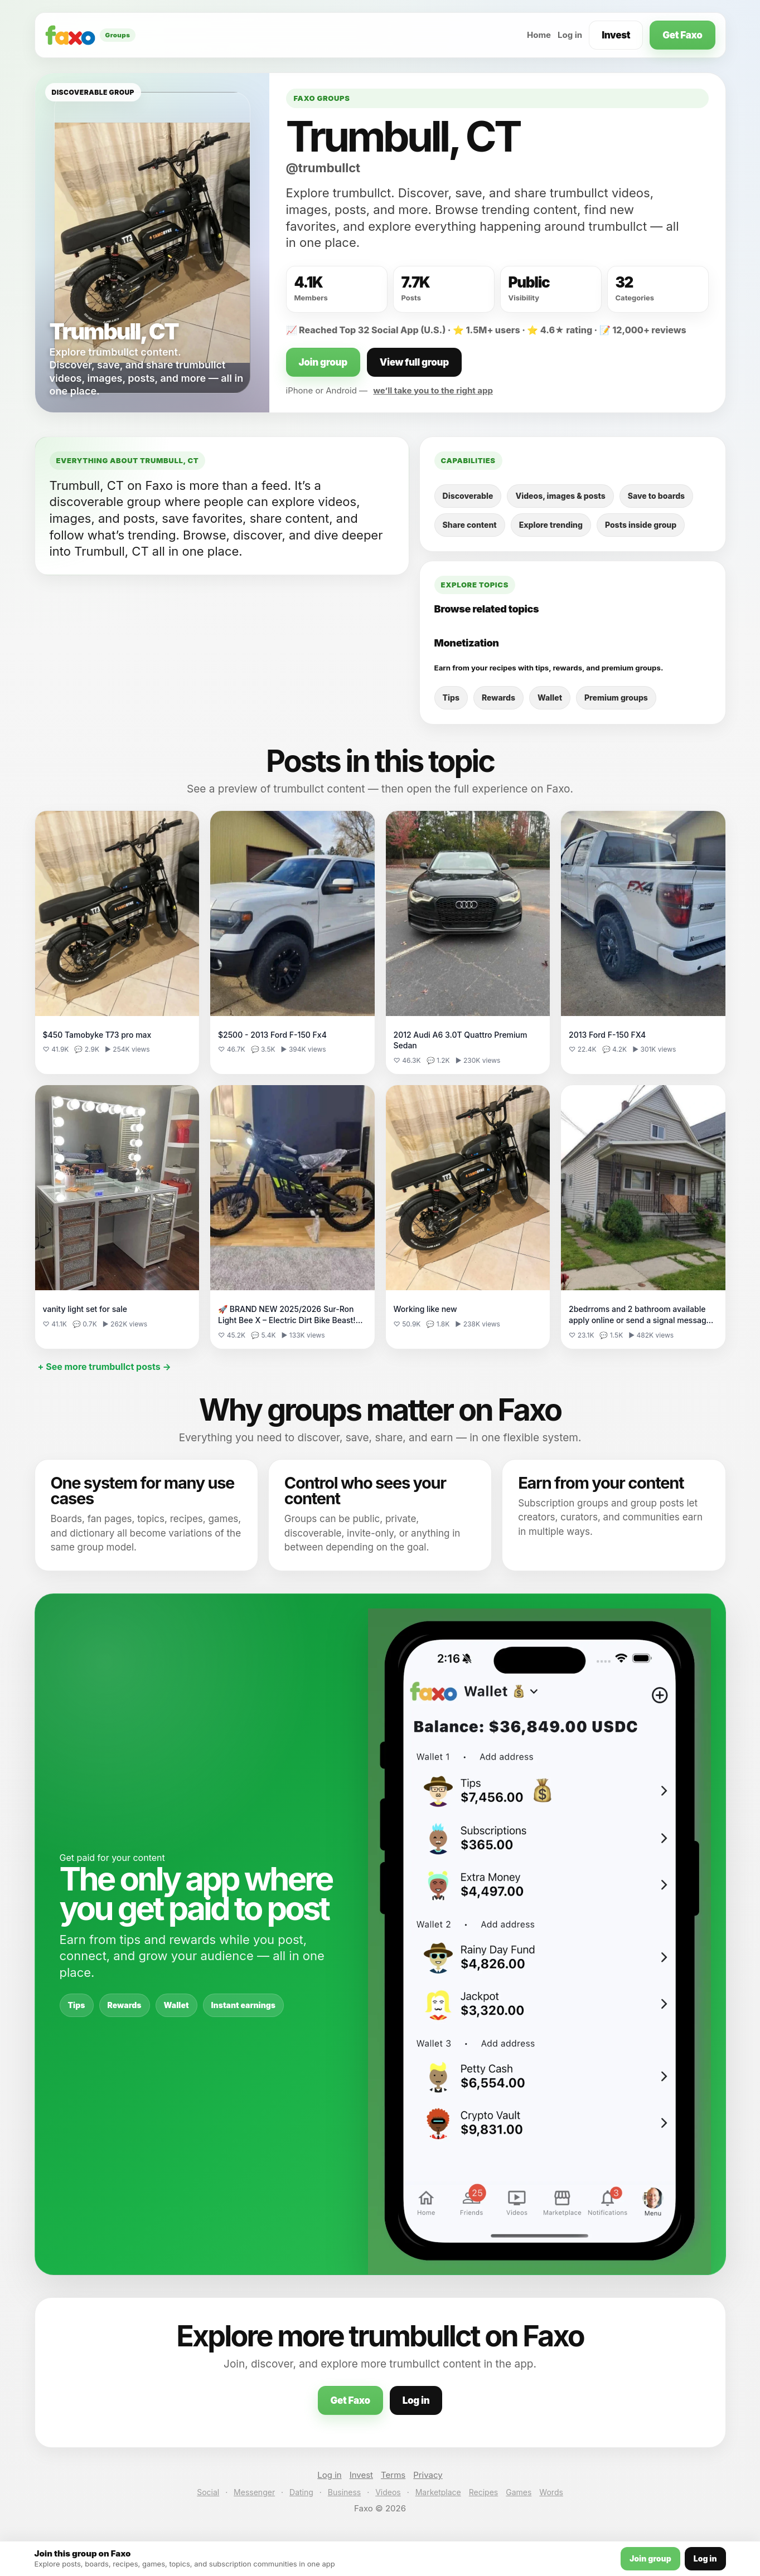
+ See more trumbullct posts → (104, 1366)
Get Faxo (682, 35)
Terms (393, 2475)
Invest (616, 35)
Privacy (428, 2475)
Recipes (483, 2492)
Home (539, 35)
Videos (388, 2492)
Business (344, 2492)
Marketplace (438, 2492)
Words (551, 2492)
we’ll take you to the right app (433, 390)
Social (208, 2492)
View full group (414, 362)
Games (518, 2492)
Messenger (254, 2492)
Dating (301, 2492)
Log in (570, 35)
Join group (323, 362)
